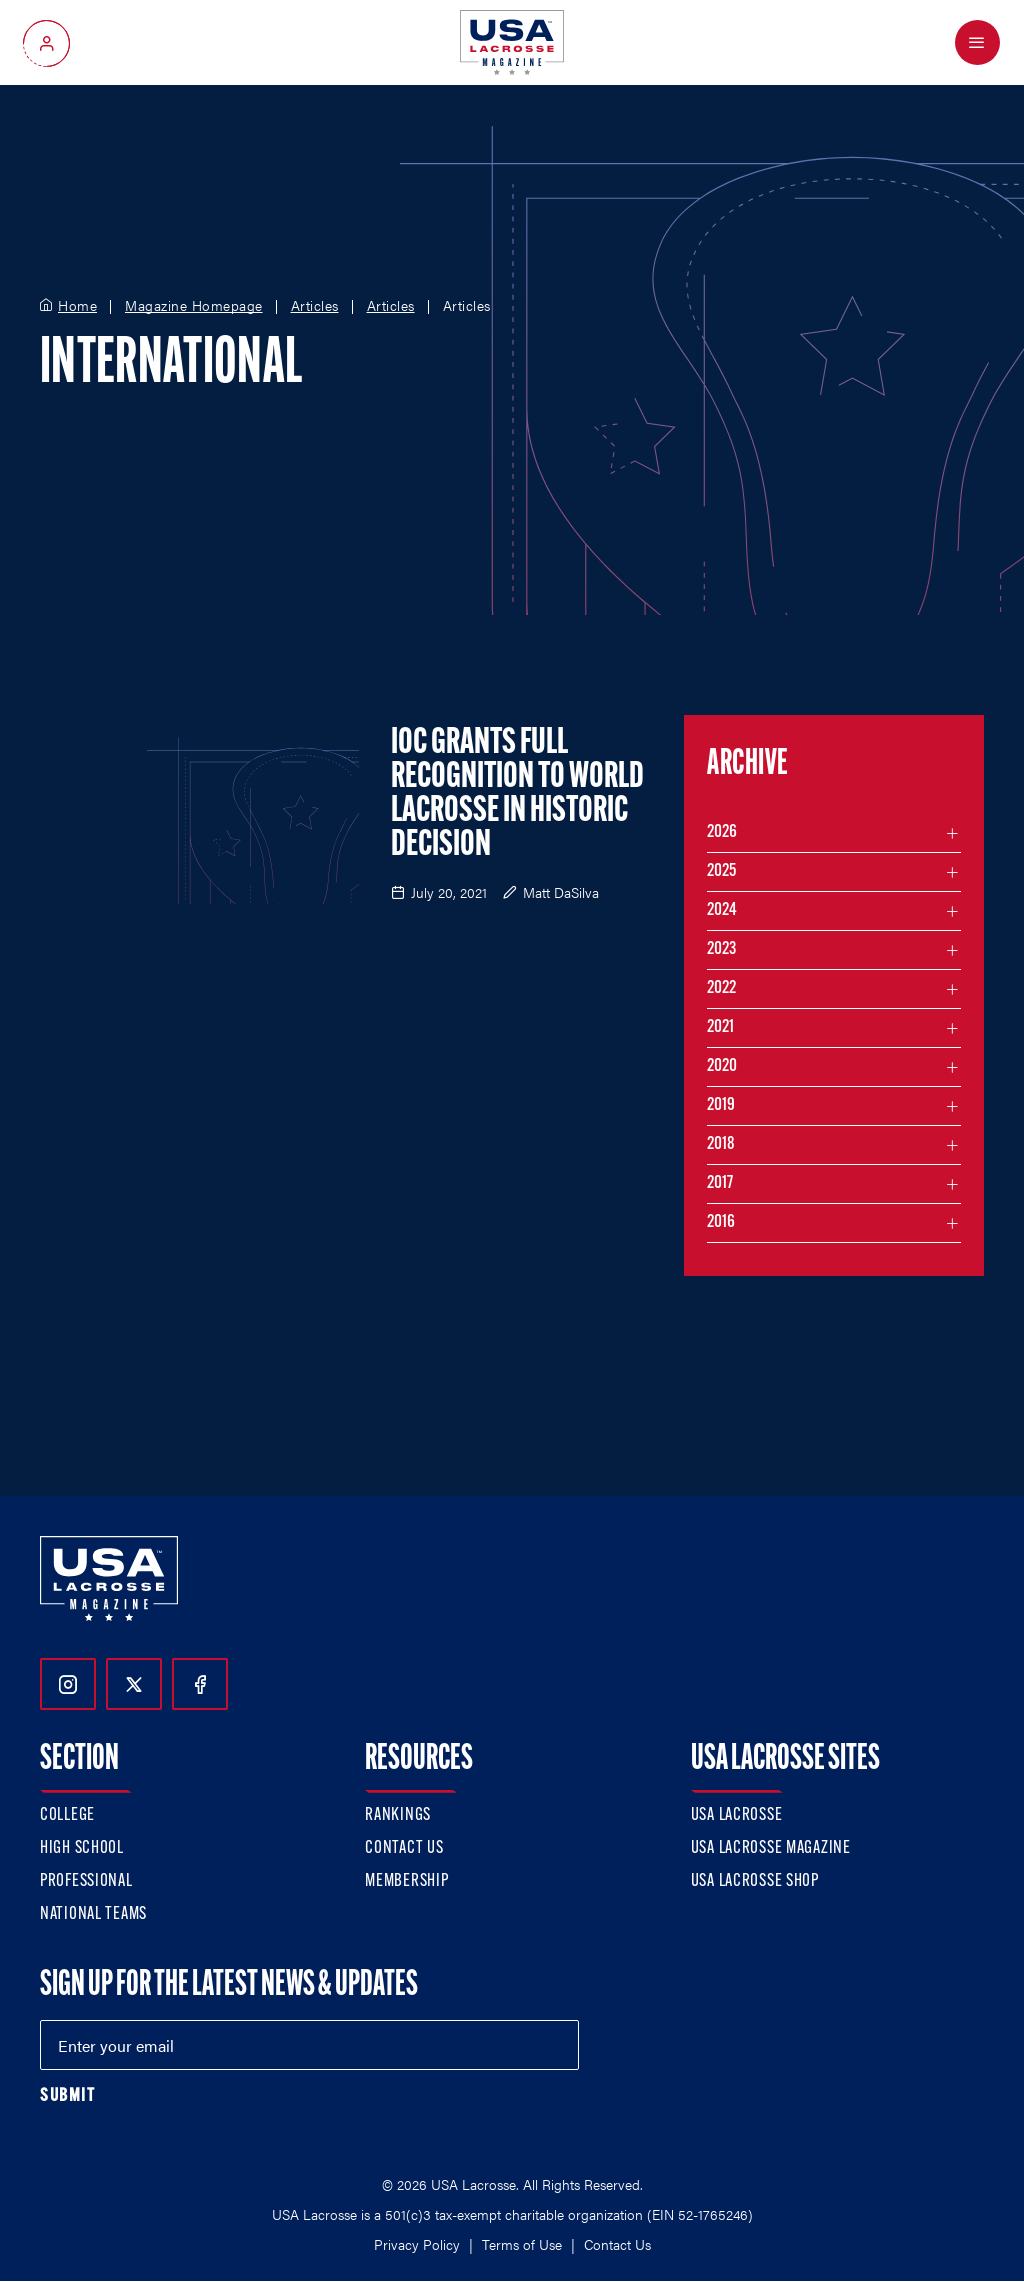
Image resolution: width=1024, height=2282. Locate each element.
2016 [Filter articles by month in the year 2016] (721, 1222)
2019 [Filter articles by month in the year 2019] (721, 1105)
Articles (315, 306)
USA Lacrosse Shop (755, 1881)
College (67, 1815)
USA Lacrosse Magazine (771, 1848)
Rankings (398, 1815)
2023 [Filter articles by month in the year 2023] (721, 949)
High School (82, 1848)
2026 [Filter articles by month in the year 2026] (722, 832)
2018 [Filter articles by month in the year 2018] (721, 1144)
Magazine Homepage (194, 306)
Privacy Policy (417, 2244)
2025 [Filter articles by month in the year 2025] (721, 871)
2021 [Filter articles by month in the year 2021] (720, 1027)
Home (77, 306)
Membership (406, 1881)
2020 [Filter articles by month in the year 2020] (722, 1066)
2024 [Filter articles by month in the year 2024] (722, 910)
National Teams (93, 1914)
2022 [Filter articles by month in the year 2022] (721, 988)
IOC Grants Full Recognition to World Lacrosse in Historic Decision (517, 795)
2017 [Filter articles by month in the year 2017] (720, 1183)
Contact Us (404, 1848)
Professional (86, 1881)
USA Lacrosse (737, 1815)
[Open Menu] (977, 42)
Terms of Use (522, 2244)
